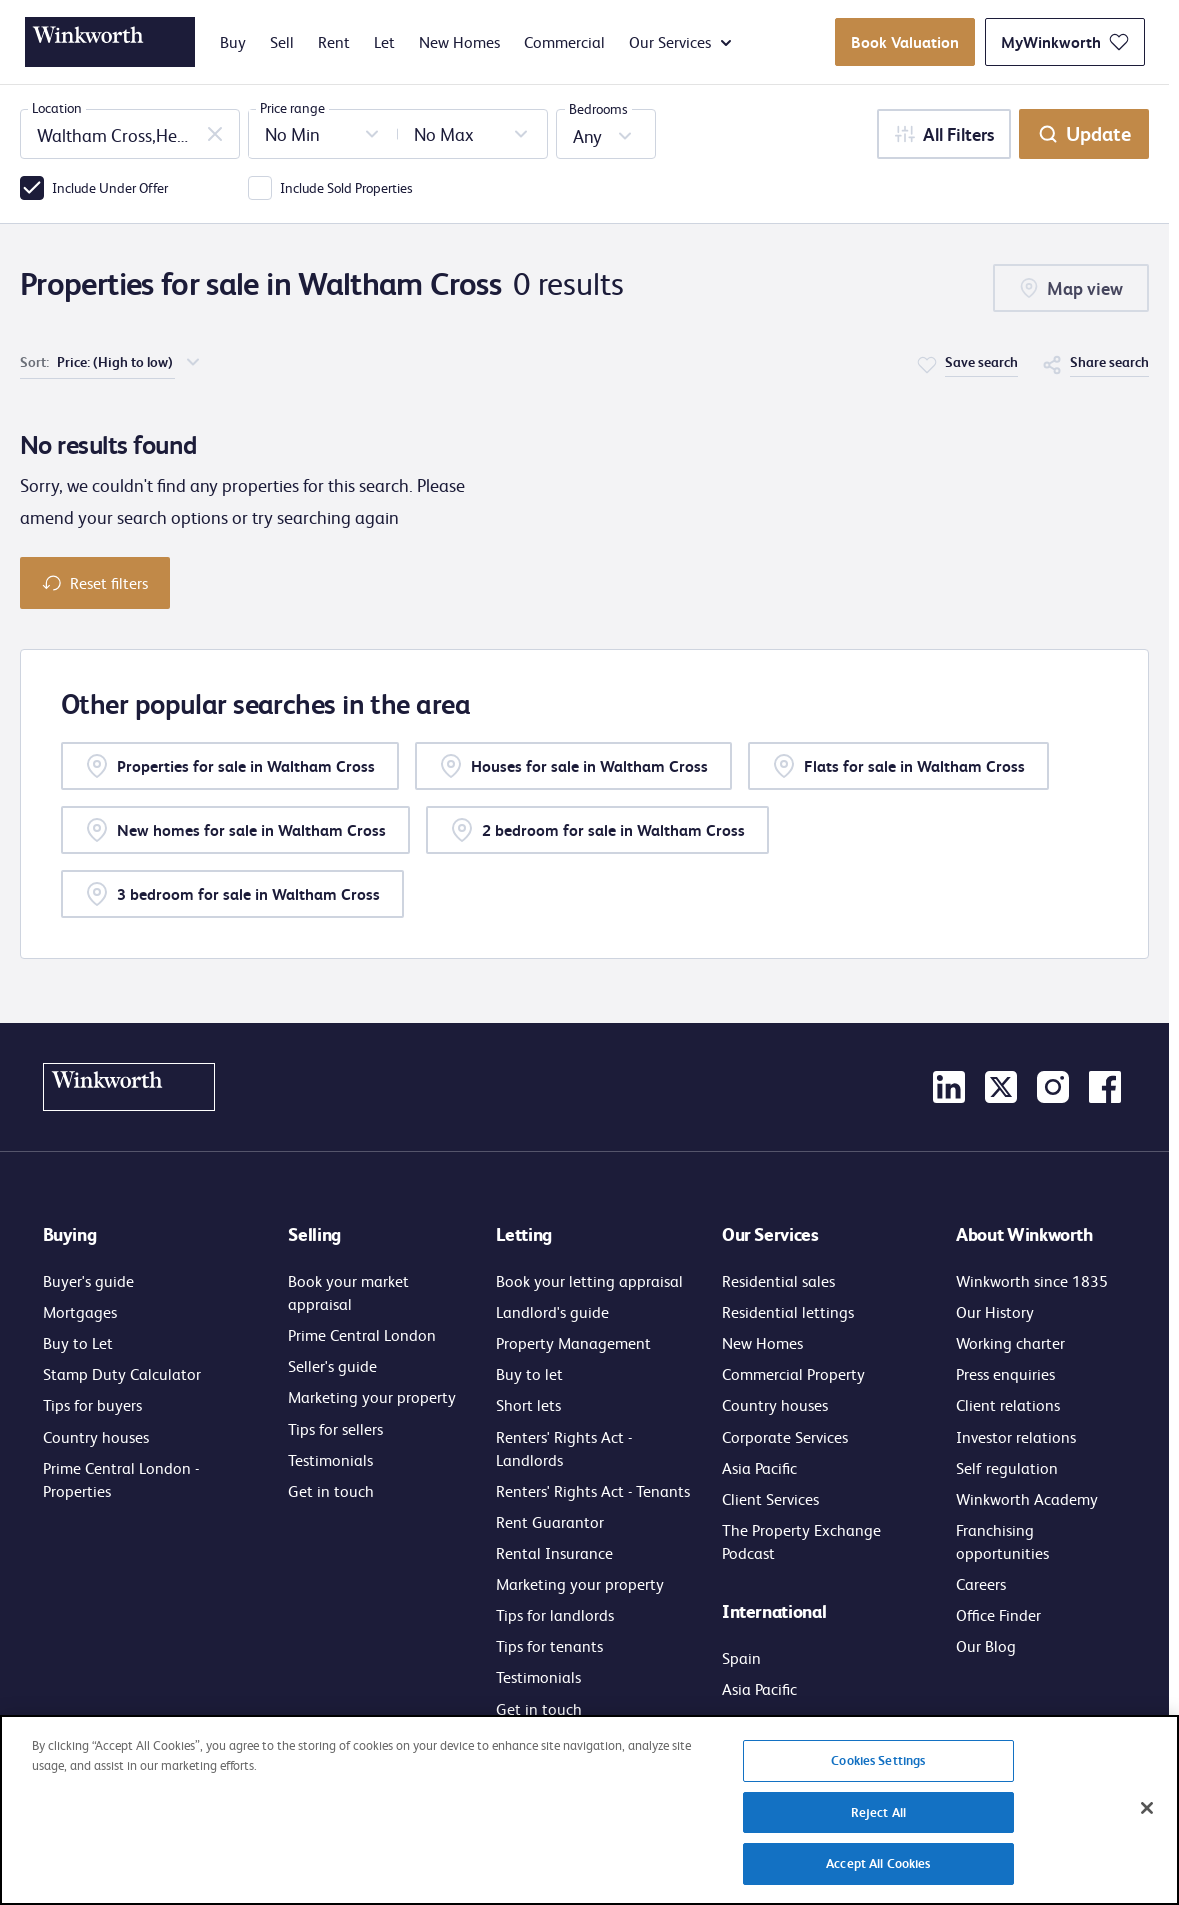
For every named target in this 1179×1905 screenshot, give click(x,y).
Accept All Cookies (878, 1875)
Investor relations (1016, 1436)
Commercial (564, 42)
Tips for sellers (335, 1428)
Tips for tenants (549, 1645)
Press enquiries (1005, 1373)
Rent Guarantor (550, 1521)
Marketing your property (372, 1396)
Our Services (680, 42)
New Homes (459, 42)
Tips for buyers (92, 1404)
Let (384, 42)
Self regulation (1007, 1467)
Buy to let (529, 1373)
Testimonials (330, 1459)
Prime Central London (362, 1334)
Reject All (878, 1823)
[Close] (1147, 1820)
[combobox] (130, 134)
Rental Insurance (554, 1552)
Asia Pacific (759, 1467)
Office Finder (998, 1614)
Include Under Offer (110, 187)
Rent (334, 42)
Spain (741, 1657)
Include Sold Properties (346, 187)
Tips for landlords (555, 1614)
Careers (981, 1583)
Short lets (528, 1404)
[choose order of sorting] (130, 361)
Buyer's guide (88, 1280)
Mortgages (80, 1311)
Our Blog (986, 1645)
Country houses (96, 1436)
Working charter (1010, 1342)
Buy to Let (78, 1342)
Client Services (770, 1498)
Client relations (1008, 1404)
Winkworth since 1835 (1032, 1280)
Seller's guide (332, 1365)
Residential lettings (788, 1311)
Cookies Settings (878, 1772)
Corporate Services (785, 1436)
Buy (233, 42)
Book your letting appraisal (589, 1280)
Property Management (573, 1342)
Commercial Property (793, 1373)
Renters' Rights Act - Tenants (593, 1490)
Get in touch (331, 1490)
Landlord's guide (552, 1311)
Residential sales (778, 1280)
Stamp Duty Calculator (122, 1373)
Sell (282, 42)
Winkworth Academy (1027, 1498)
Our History (995, 1311)
